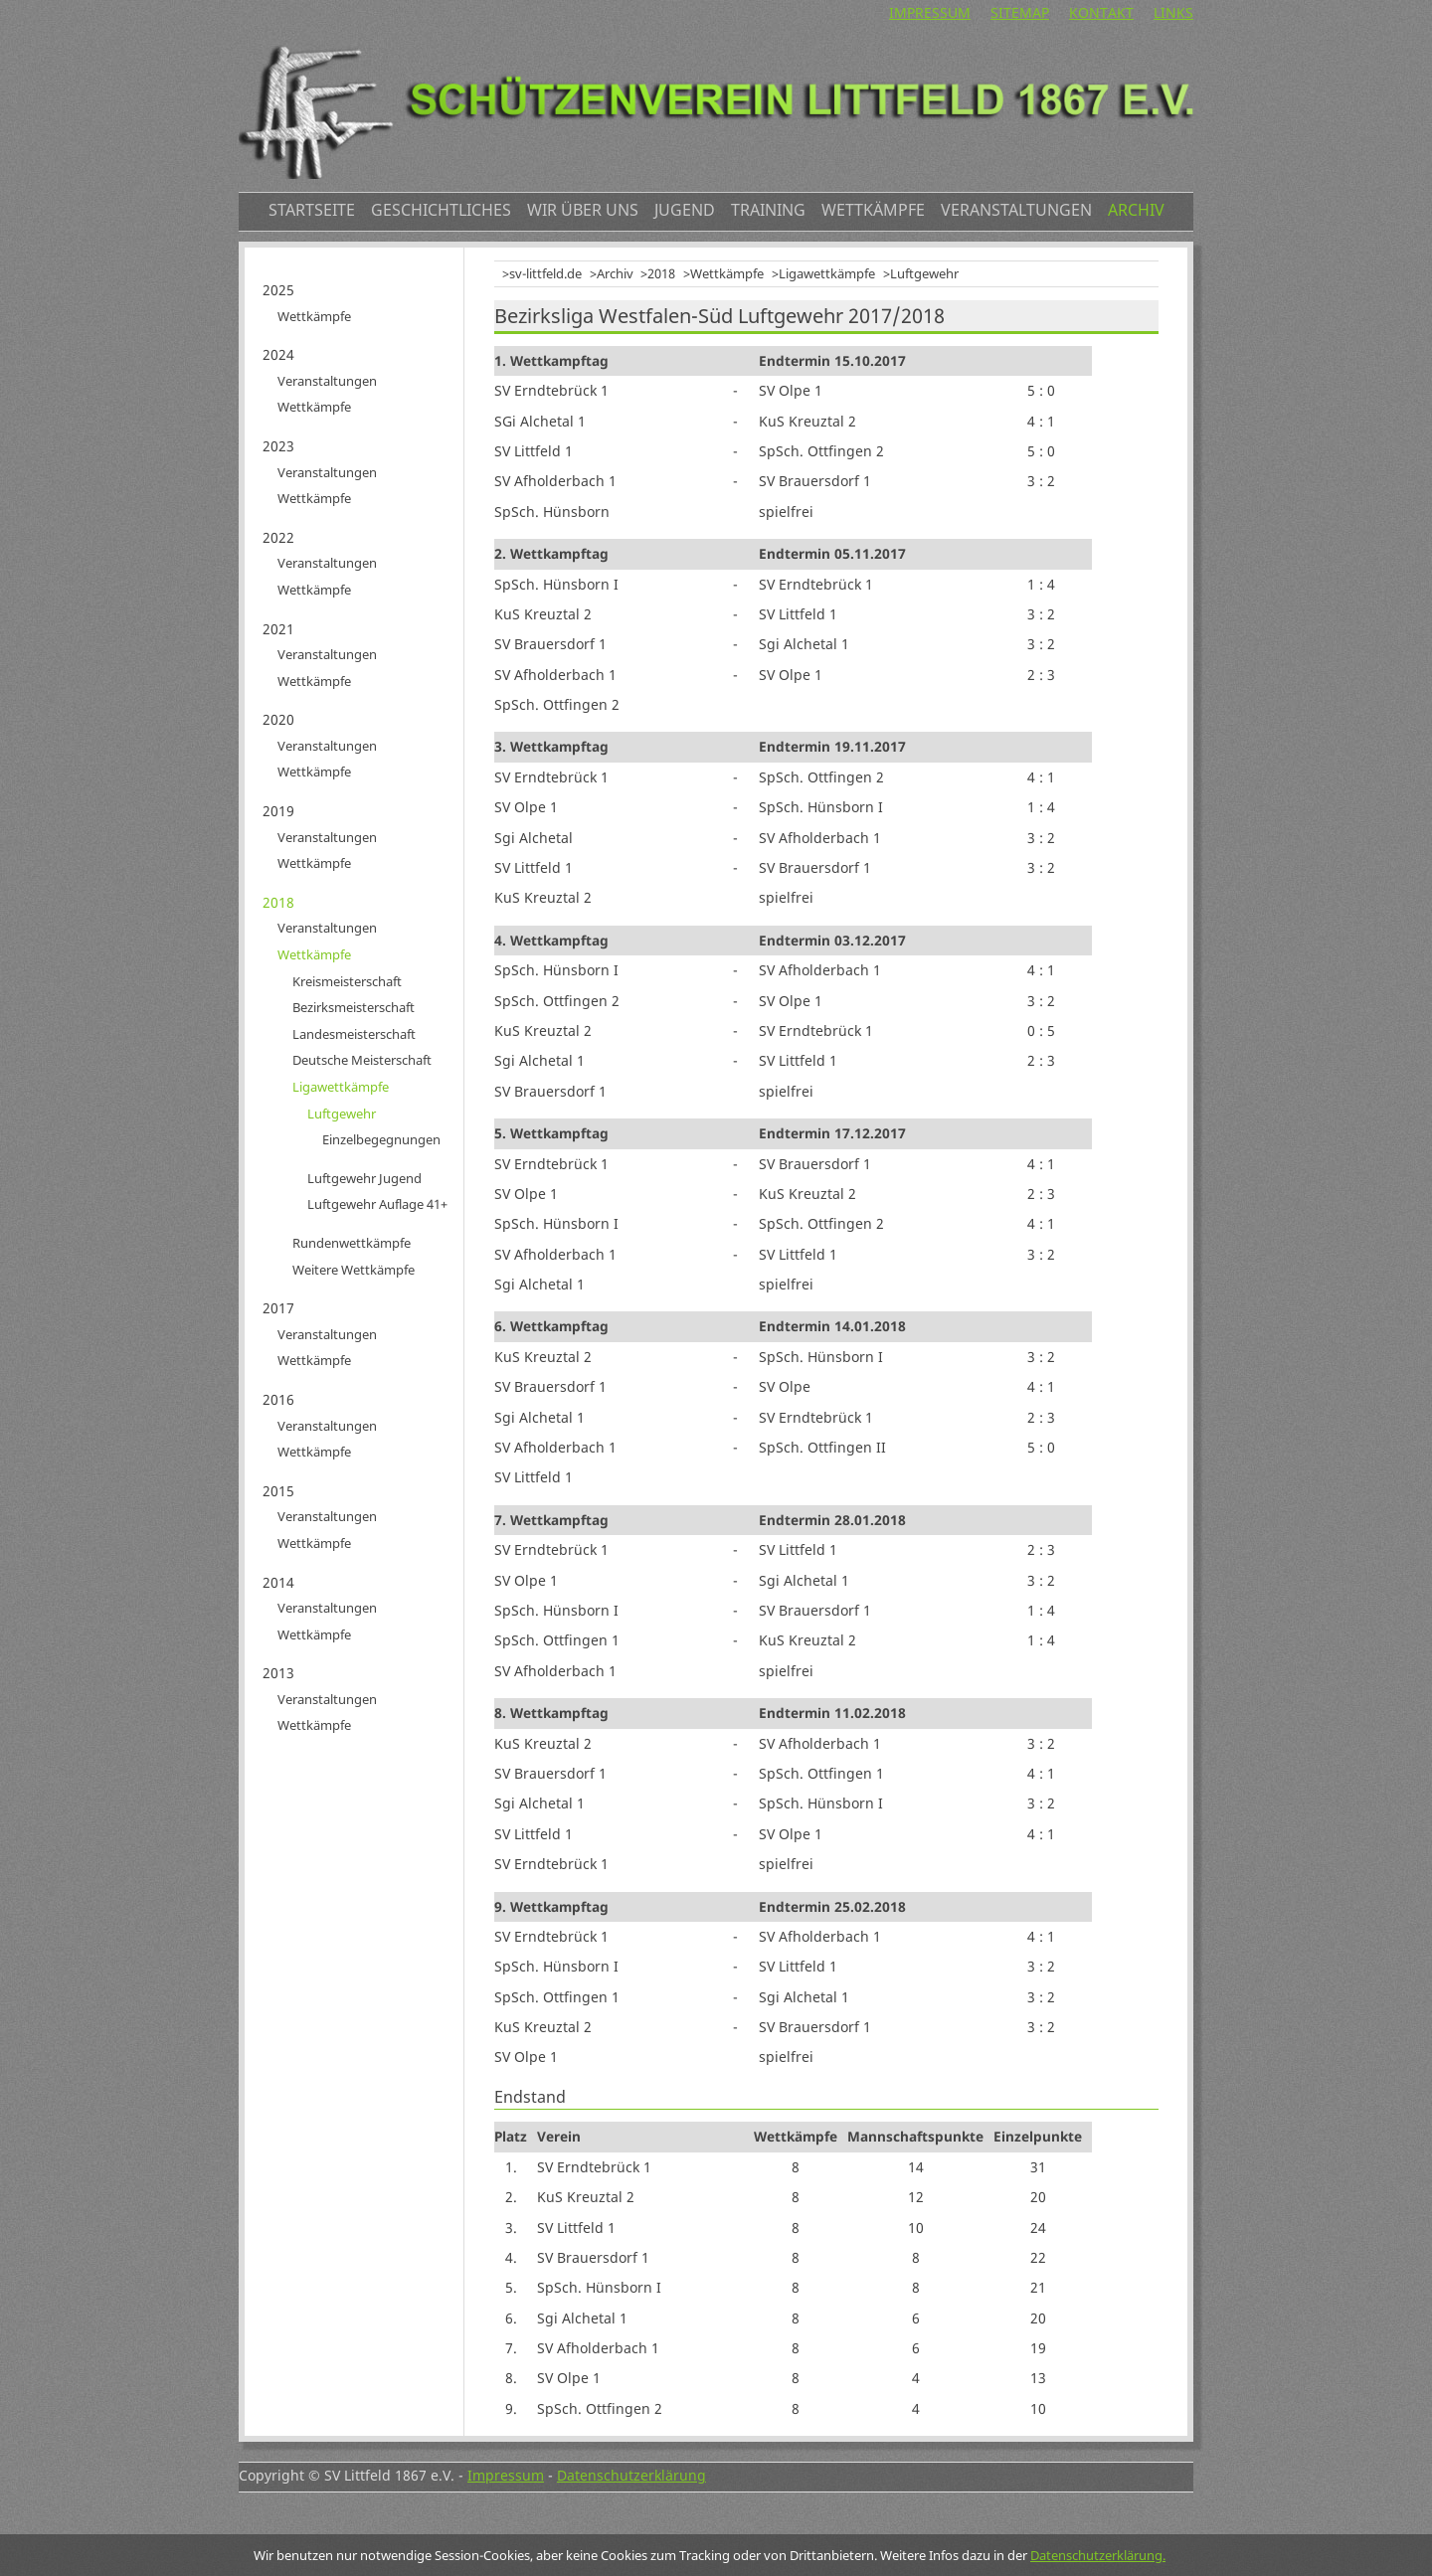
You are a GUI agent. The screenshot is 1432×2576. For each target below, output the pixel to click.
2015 (278, 1490)
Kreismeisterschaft (347, 981)
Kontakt (1101, 12)
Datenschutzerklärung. (1097, 2555)
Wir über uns (582, 210)
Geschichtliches (441, 210)
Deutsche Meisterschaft (362, 1060)
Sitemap (1019, 12)
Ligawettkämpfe (827, 273)
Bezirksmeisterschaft (353, 1007)
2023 (278, 445)
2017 (278, 1307)
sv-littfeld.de (545, 273)
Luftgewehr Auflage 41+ (377, 1204)
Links (1173, 12)
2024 (278, 354)
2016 (278, 1399)
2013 (278, 1672)
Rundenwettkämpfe (351, 1243)
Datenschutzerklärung (631, 2475)
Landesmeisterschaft (354, 1034)
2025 (278, 289)
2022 (278, 537)
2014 (278, 1582)
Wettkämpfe (873, 210)
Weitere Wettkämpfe (353, 1270)
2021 (278, 628)
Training (768, 210)
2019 (278, 810)
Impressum (930, 12)
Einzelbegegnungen (381, 1139)
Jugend (684, 210)
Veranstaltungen (1016, 210)
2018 (661, 273)
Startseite (311, 210)
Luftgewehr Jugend (364, 1178)
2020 (278, 719)
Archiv (1136, 210)
